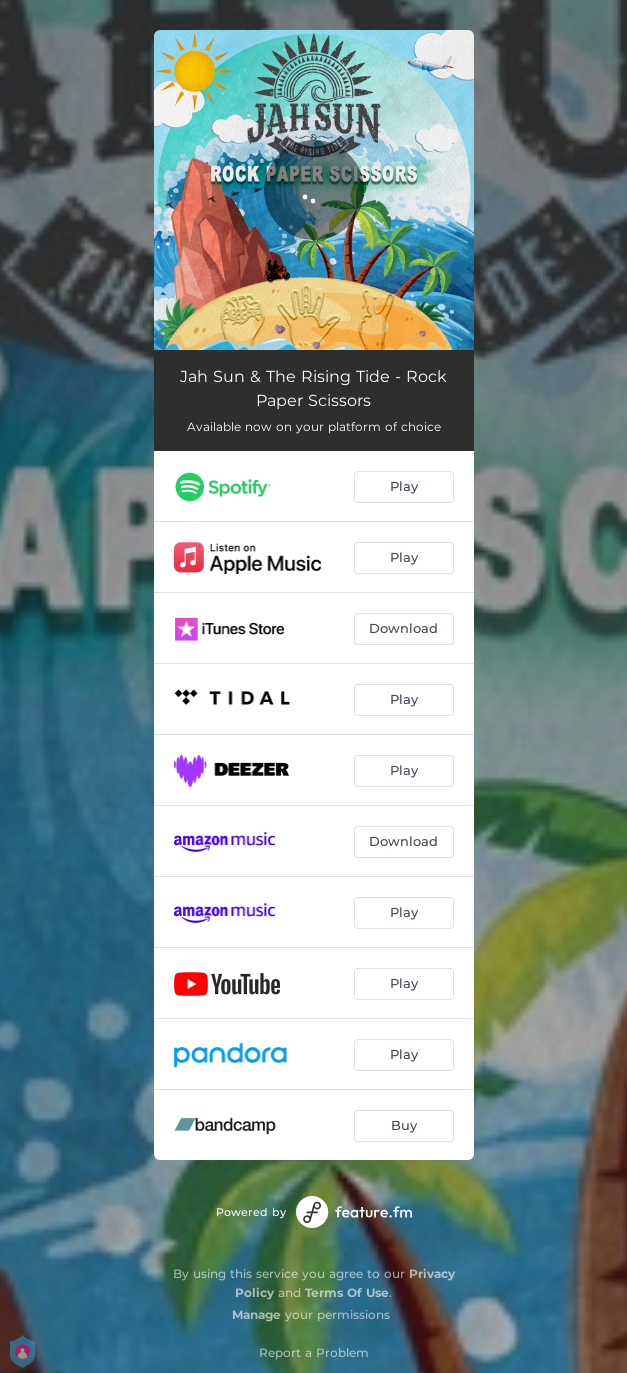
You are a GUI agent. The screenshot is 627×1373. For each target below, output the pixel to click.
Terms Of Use (347, 1292)
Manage (256, 1314)
